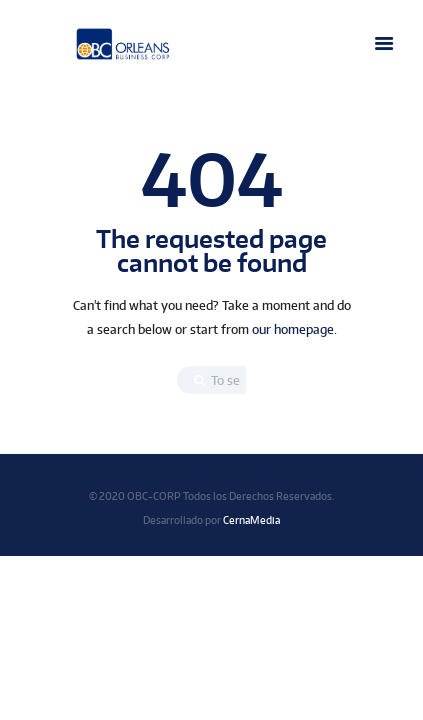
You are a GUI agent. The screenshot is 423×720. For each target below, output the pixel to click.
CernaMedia (251, 519)
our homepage (293, 329)
